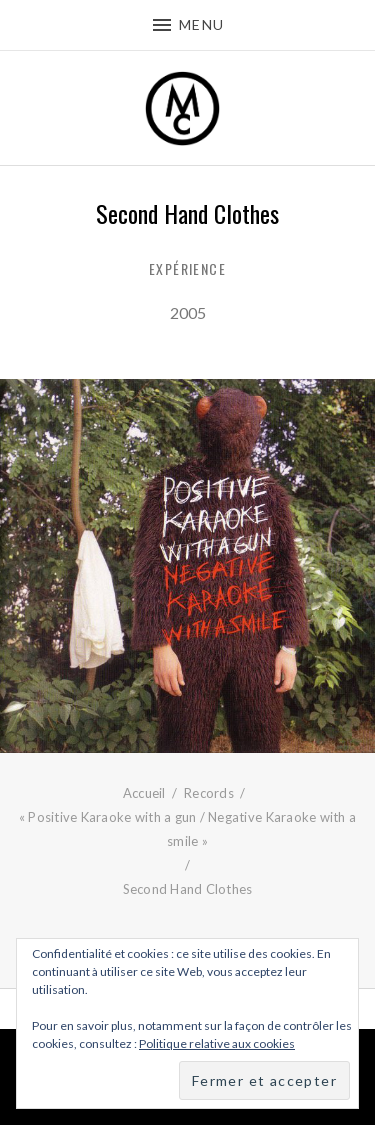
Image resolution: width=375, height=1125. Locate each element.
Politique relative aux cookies (217, 1043)
